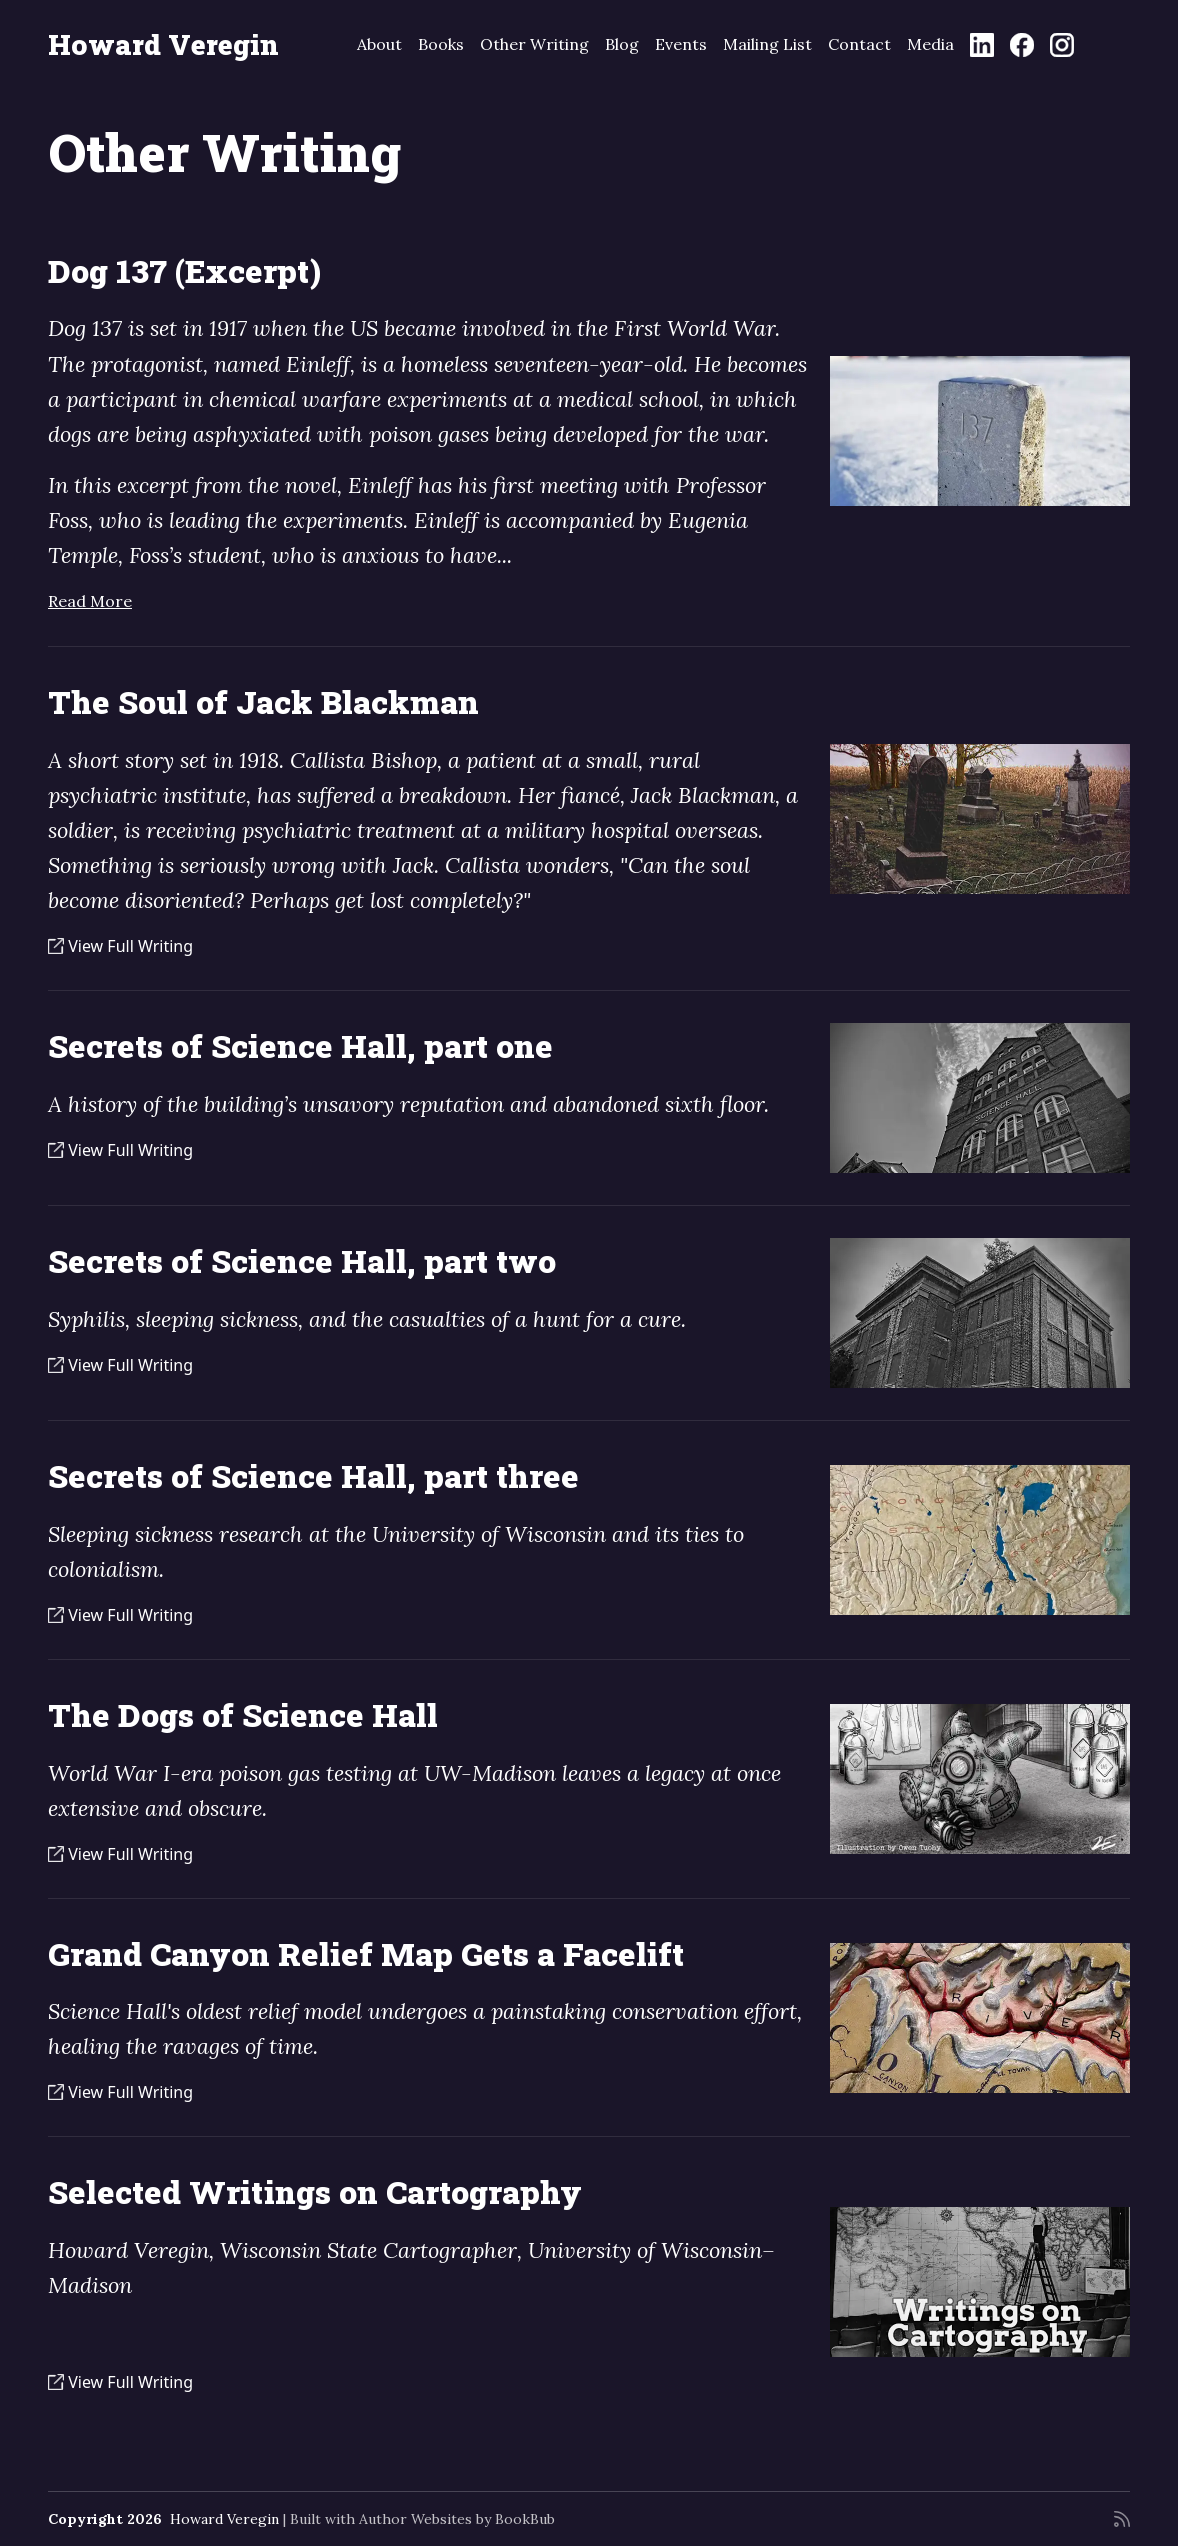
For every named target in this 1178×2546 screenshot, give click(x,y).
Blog (622, 44)
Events (681, 44)
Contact (859, 44)
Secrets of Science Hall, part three (313, 1476)
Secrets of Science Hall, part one (300, 1046)
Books (441, 44)
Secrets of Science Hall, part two (302, 1261)
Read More (90, 601)
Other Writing (534, 44)
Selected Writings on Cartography (315, 2192)
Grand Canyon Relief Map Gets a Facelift (366, 1954)
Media (930, 44)
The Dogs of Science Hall (243, 1715)
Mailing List (767, 44)
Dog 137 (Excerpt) (184, 271)
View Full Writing (120, 946)
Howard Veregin (163, 44)
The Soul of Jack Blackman (263, 702)
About (379, 44)
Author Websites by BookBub (457, 2519)
